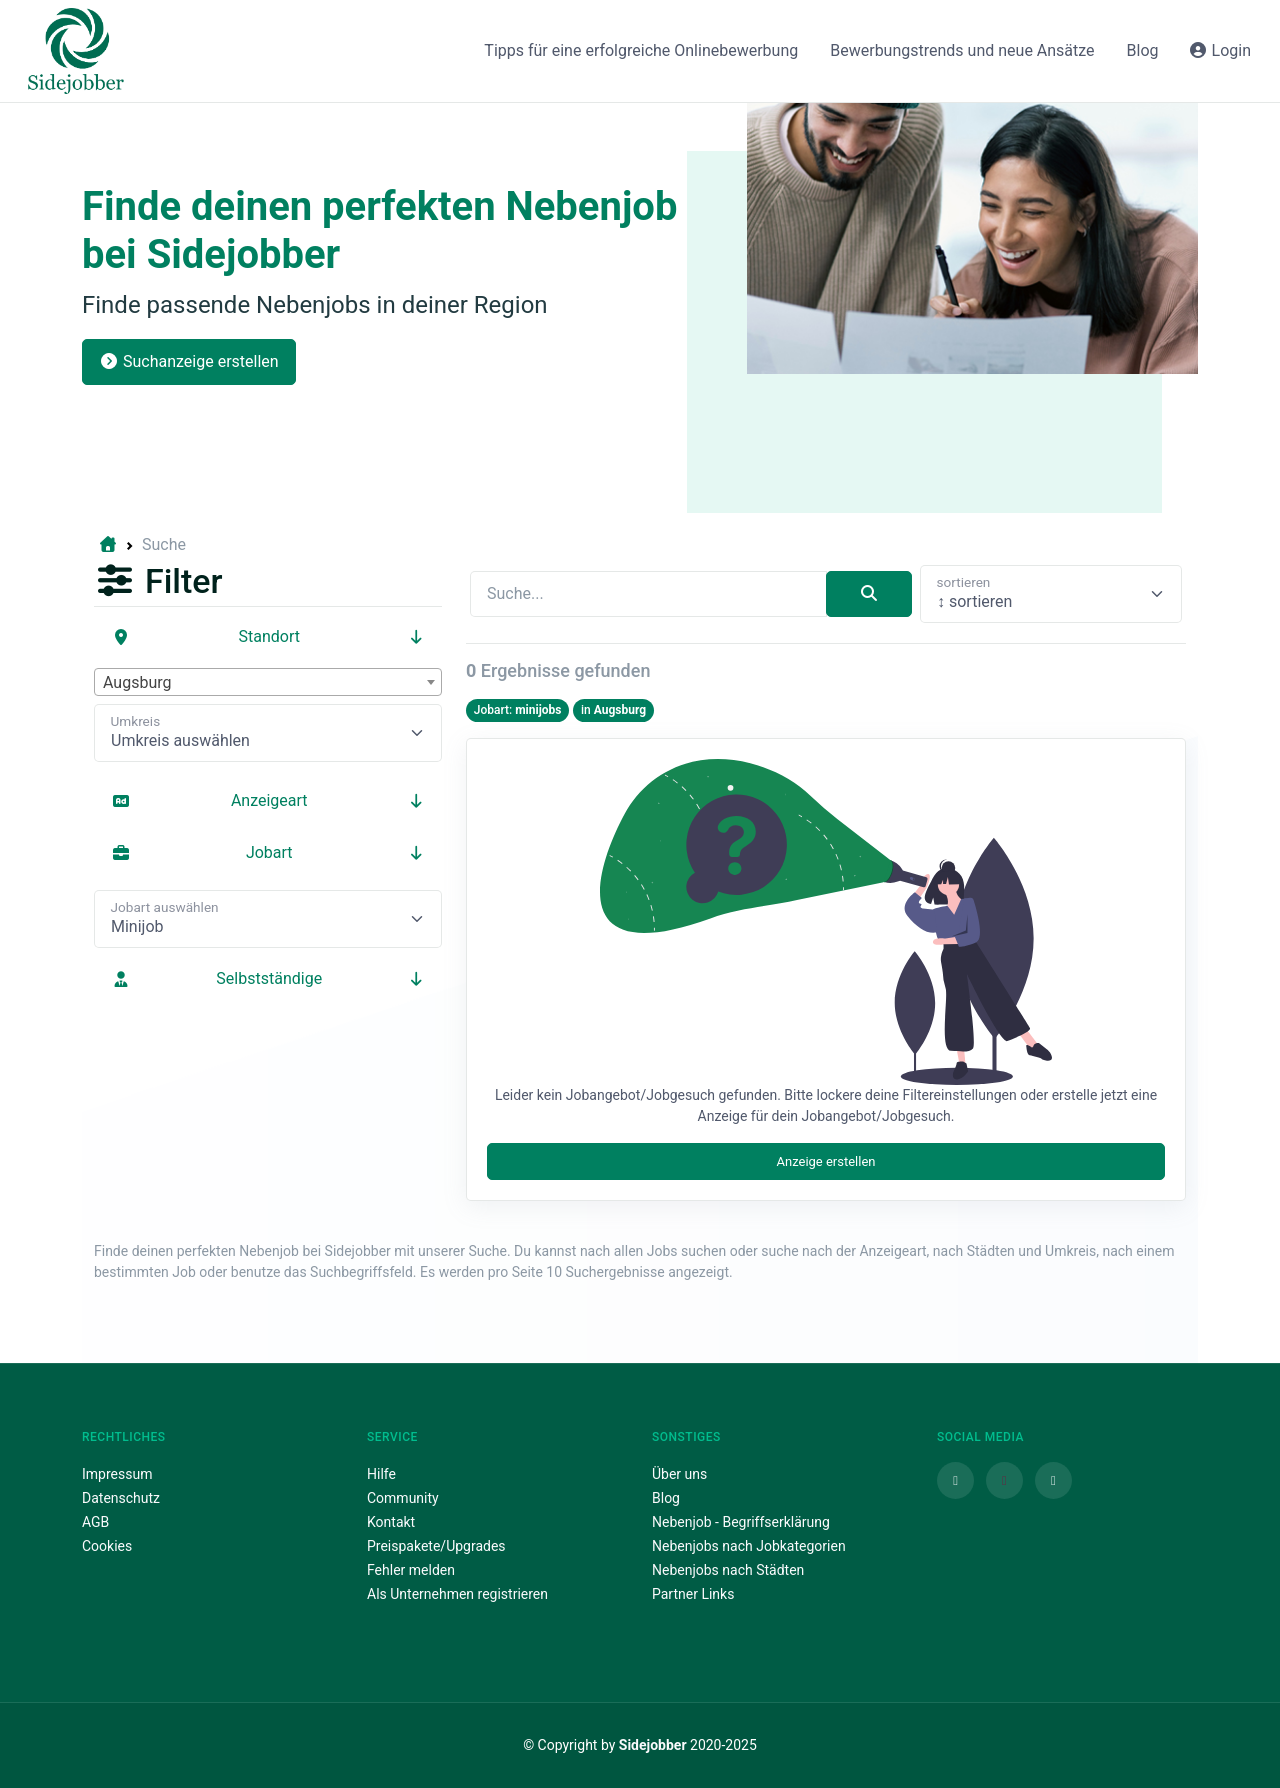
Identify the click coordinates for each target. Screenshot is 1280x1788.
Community (403, 1498)
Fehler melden (411, 1570)
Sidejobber (653, 1745)
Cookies (107, 1546)
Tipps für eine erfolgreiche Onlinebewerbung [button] (641, 50)
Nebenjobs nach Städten (728, 1570)
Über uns (679, 1474)
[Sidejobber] (76, 51)
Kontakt (391, 1522)
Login (1219, 50)
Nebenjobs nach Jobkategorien (749, 1546)
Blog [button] (1143, 50)
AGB (95, 1522)
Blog (666, 1498)
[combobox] (268, 682)
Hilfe (381, 1474)
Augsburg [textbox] (137, 682)
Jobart (268, 852)
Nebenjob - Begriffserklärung (741, 1522)
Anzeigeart (268, 800)
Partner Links (693, 1594)
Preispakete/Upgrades (436, 1546)
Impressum (117, 1474)
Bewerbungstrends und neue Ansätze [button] (962, 50)
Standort (268, 636)
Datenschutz (121, 1498)
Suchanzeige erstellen (189, 361)
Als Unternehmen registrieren (457, 1594)
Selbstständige (268, 978)
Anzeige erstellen (825, 1161)
